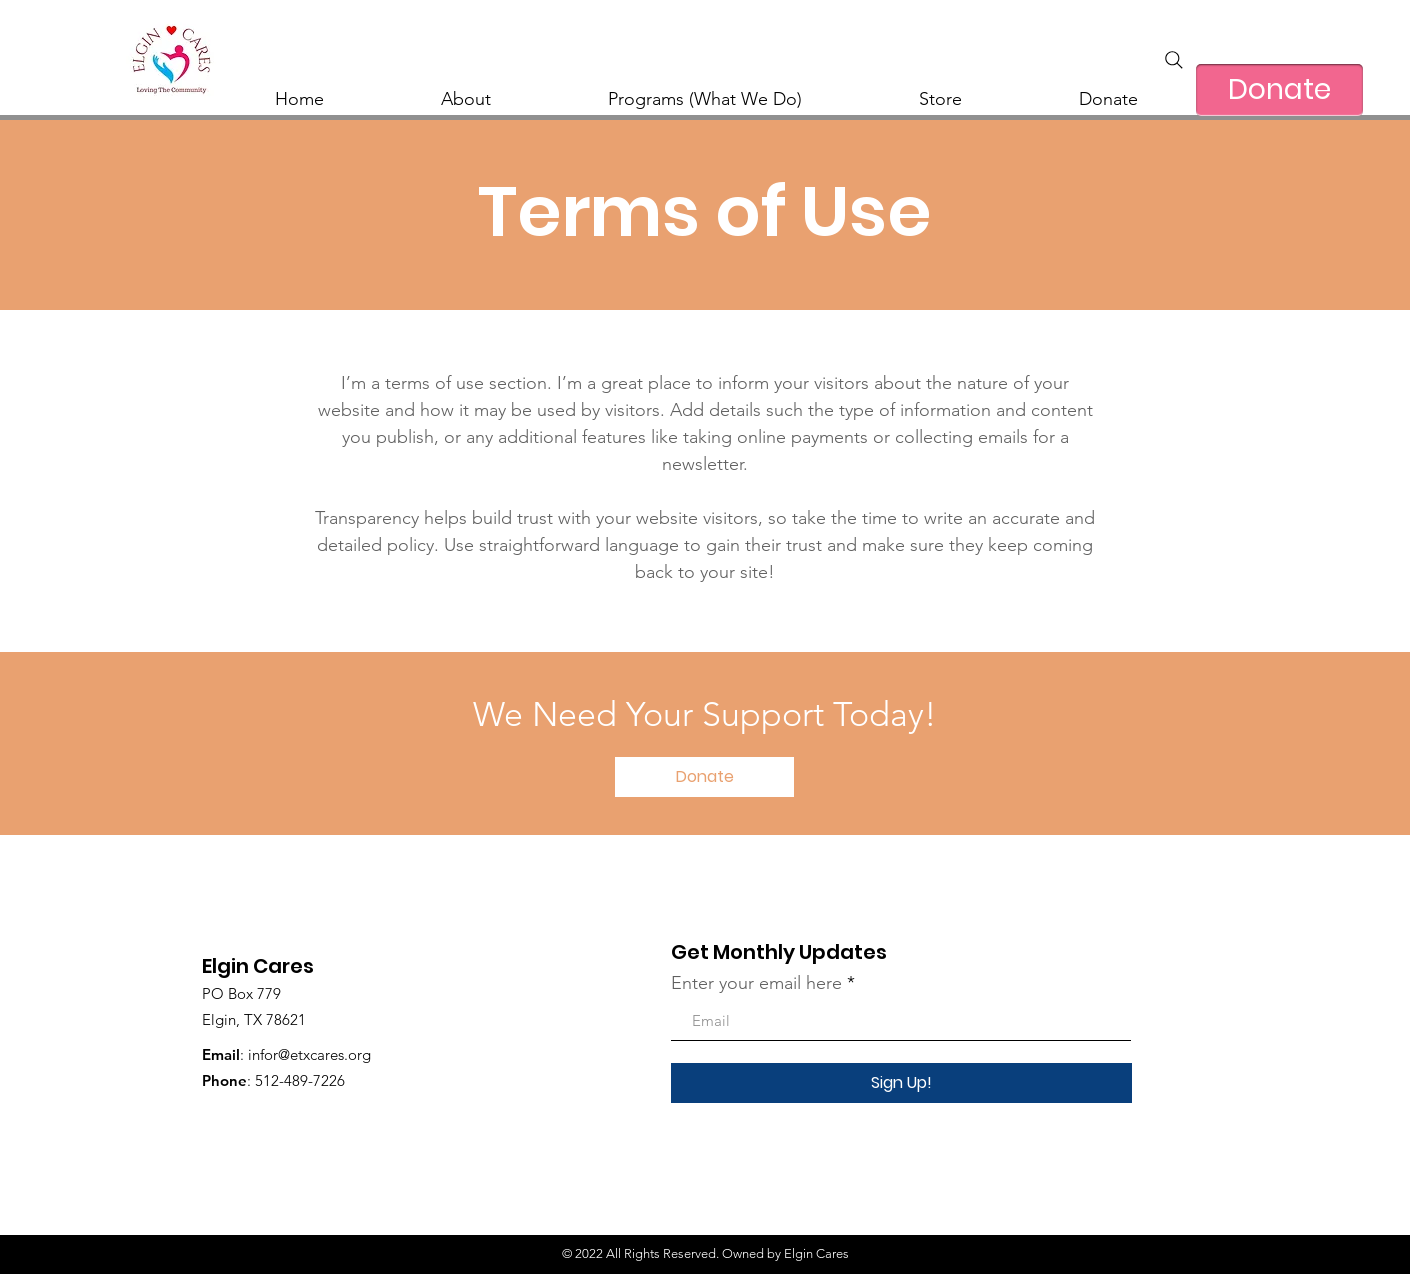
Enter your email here (756, 983)
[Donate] (1279, 90)
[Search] (1174, 60)
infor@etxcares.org (309, 1054)
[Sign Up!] (901, 1083)
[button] (704, 777)
